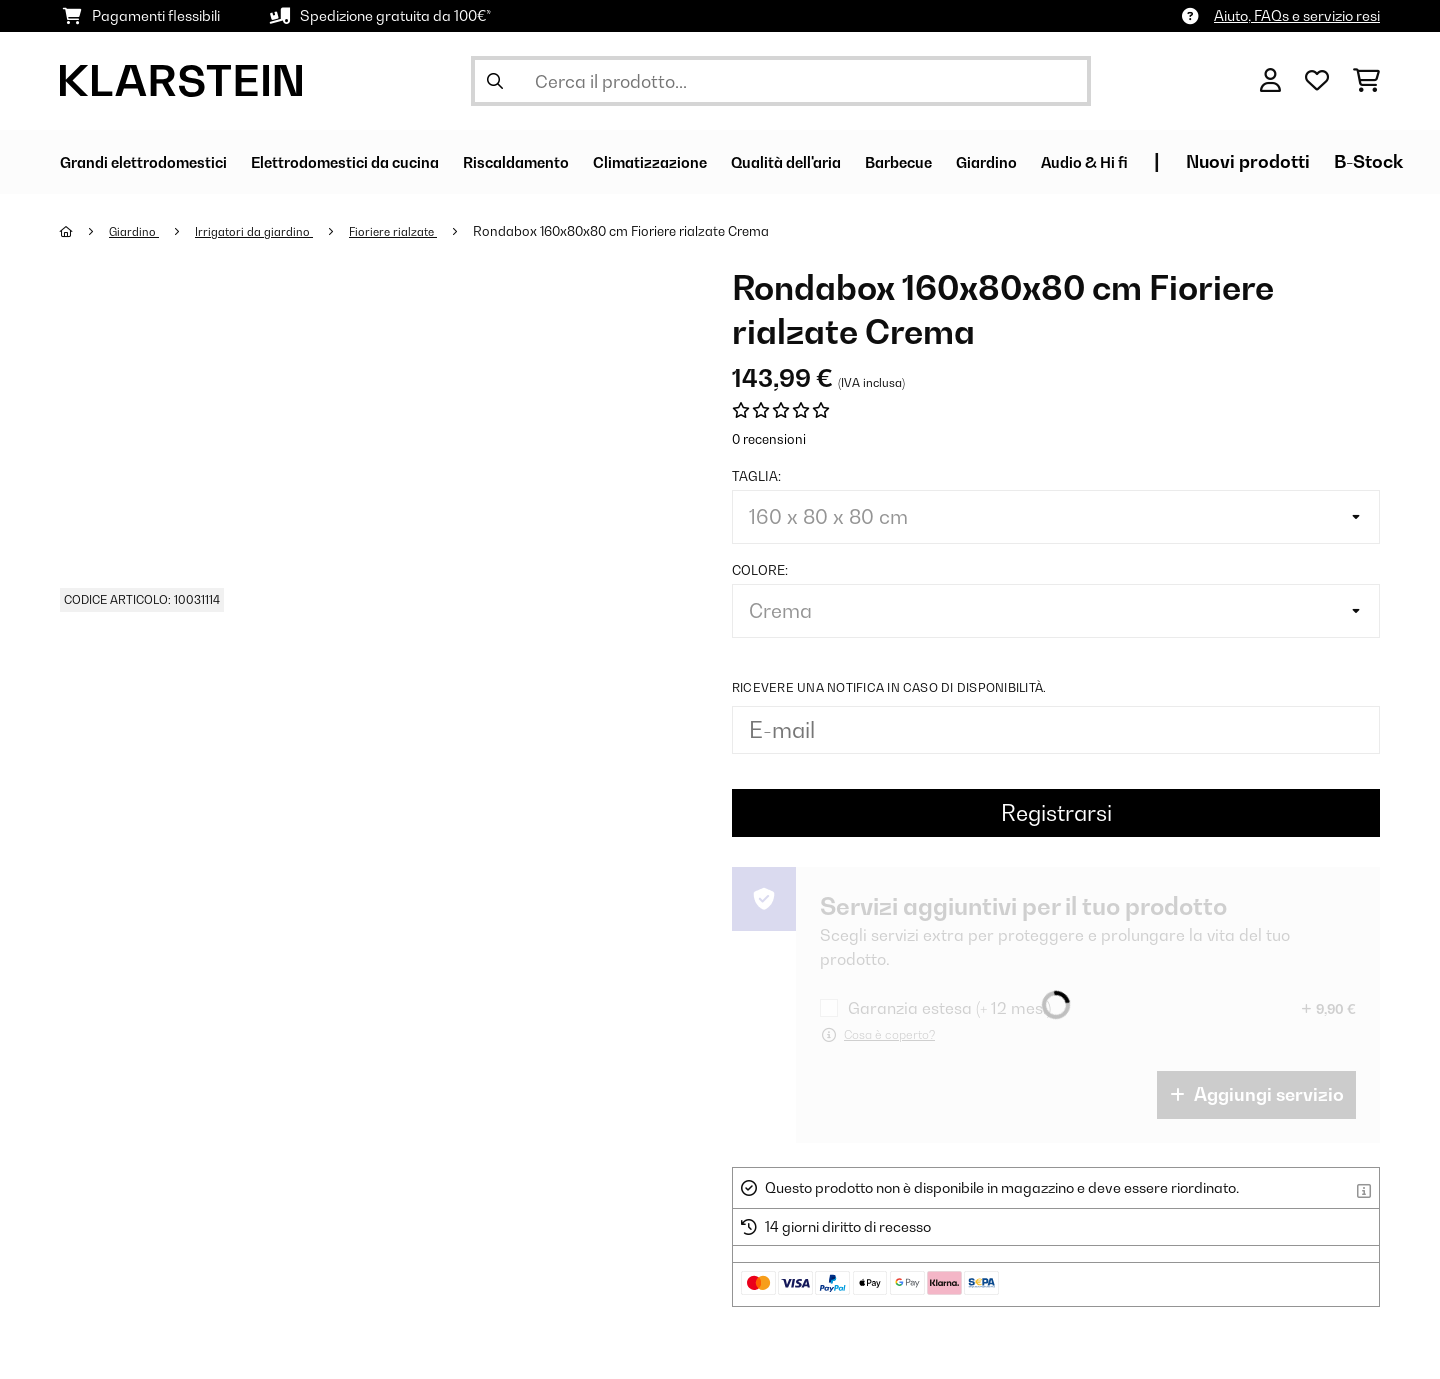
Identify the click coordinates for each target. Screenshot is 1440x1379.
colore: (760, 570)
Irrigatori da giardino (268, 231)
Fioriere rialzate (417, 231)
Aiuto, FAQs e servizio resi (1297, 15)
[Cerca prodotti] (781, 81)
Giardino (139, 231)
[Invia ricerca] (495, 81)
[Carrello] (1366, 81)
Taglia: (756, 476)
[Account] (1270, 81)
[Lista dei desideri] (1317, 81)
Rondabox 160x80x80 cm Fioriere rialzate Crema (650, 231)
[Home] (85, 231)
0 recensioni (769, 439)
